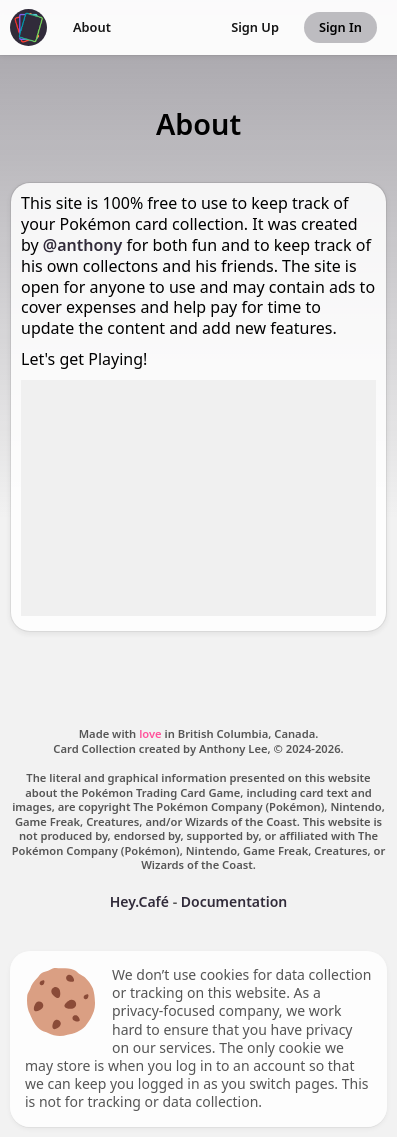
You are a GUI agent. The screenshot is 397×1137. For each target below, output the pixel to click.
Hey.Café (139, 901)
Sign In (340, 27)
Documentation (234, 901)
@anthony (83, 245)
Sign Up (255, 27)
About (92, 27)
